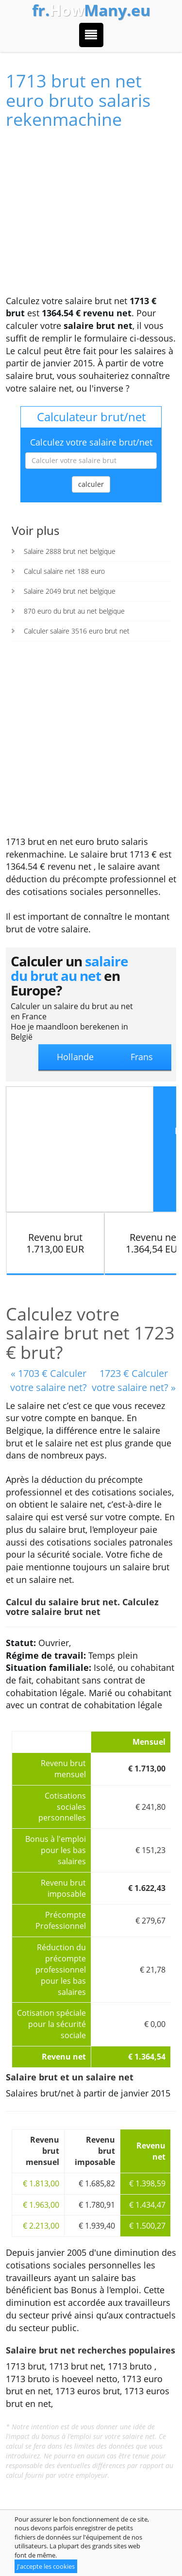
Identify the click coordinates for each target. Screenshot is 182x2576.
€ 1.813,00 (41, 2183)
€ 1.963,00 (41, 2204)
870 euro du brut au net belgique (74, 611)
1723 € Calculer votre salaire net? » (134, 1380)
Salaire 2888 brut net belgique (70, 551)
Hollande (75, 1057)
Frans (142, 1057)
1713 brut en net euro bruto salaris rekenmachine (78, 100)
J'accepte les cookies (46, 2566)
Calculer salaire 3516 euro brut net (77, 630)
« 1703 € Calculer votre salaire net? (48, 1380)
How (91, 10)
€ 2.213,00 (41, 2225)
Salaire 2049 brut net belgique (70, 591)
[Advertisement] (91, 217)
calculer (91, 484)
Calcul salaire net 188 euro (64, 571)
